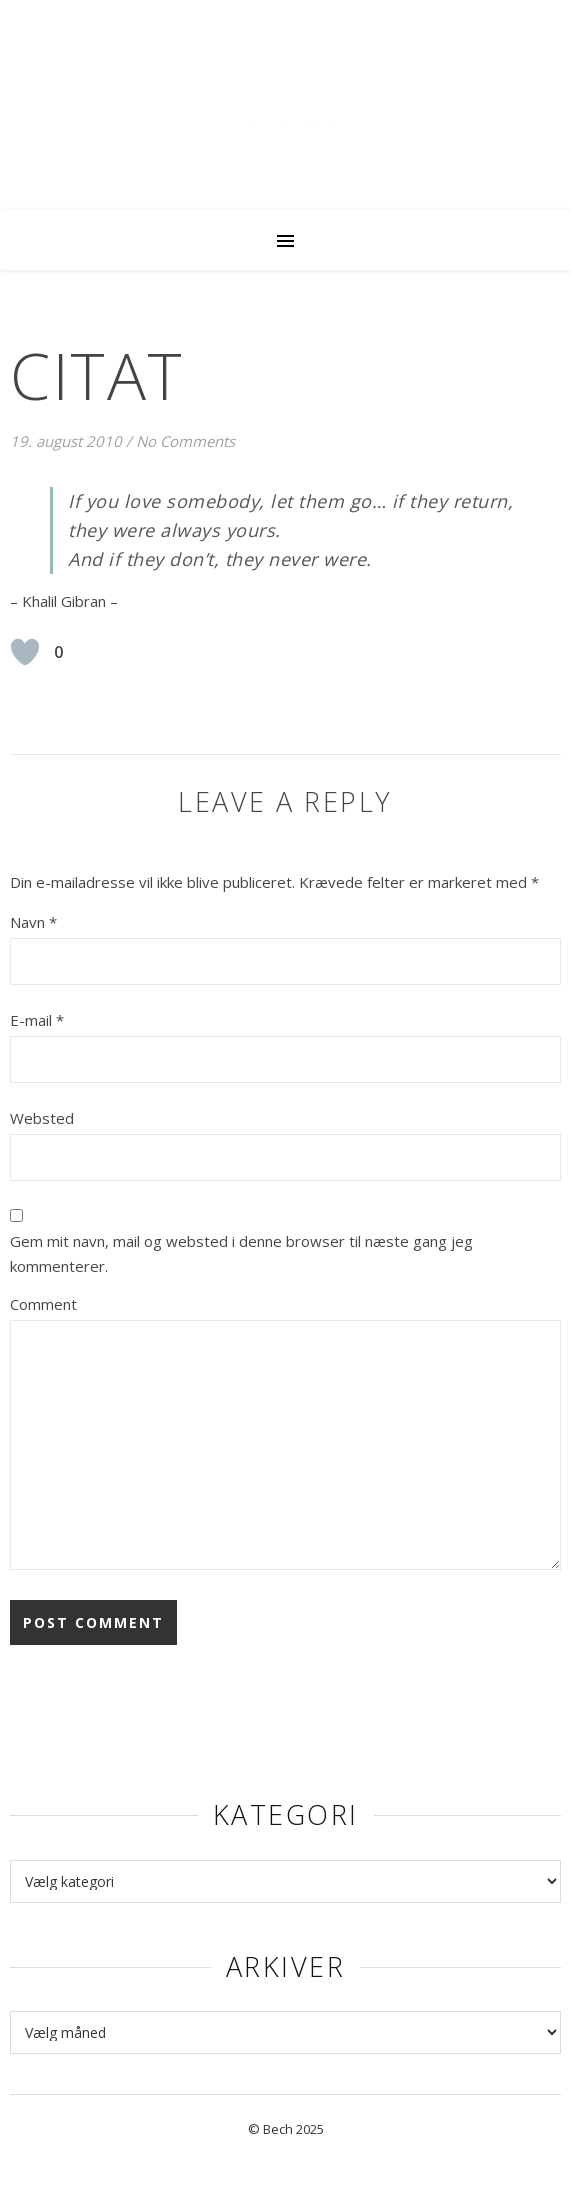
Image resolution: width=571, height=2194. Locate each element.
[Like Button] (25, 652)
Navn (33, 922)
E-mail (37, 1020)
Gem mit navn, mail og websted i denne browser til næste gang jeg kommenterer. (241, 1253)
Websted (42, 1118)
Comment (43, 1304)
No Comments (185, 441)
